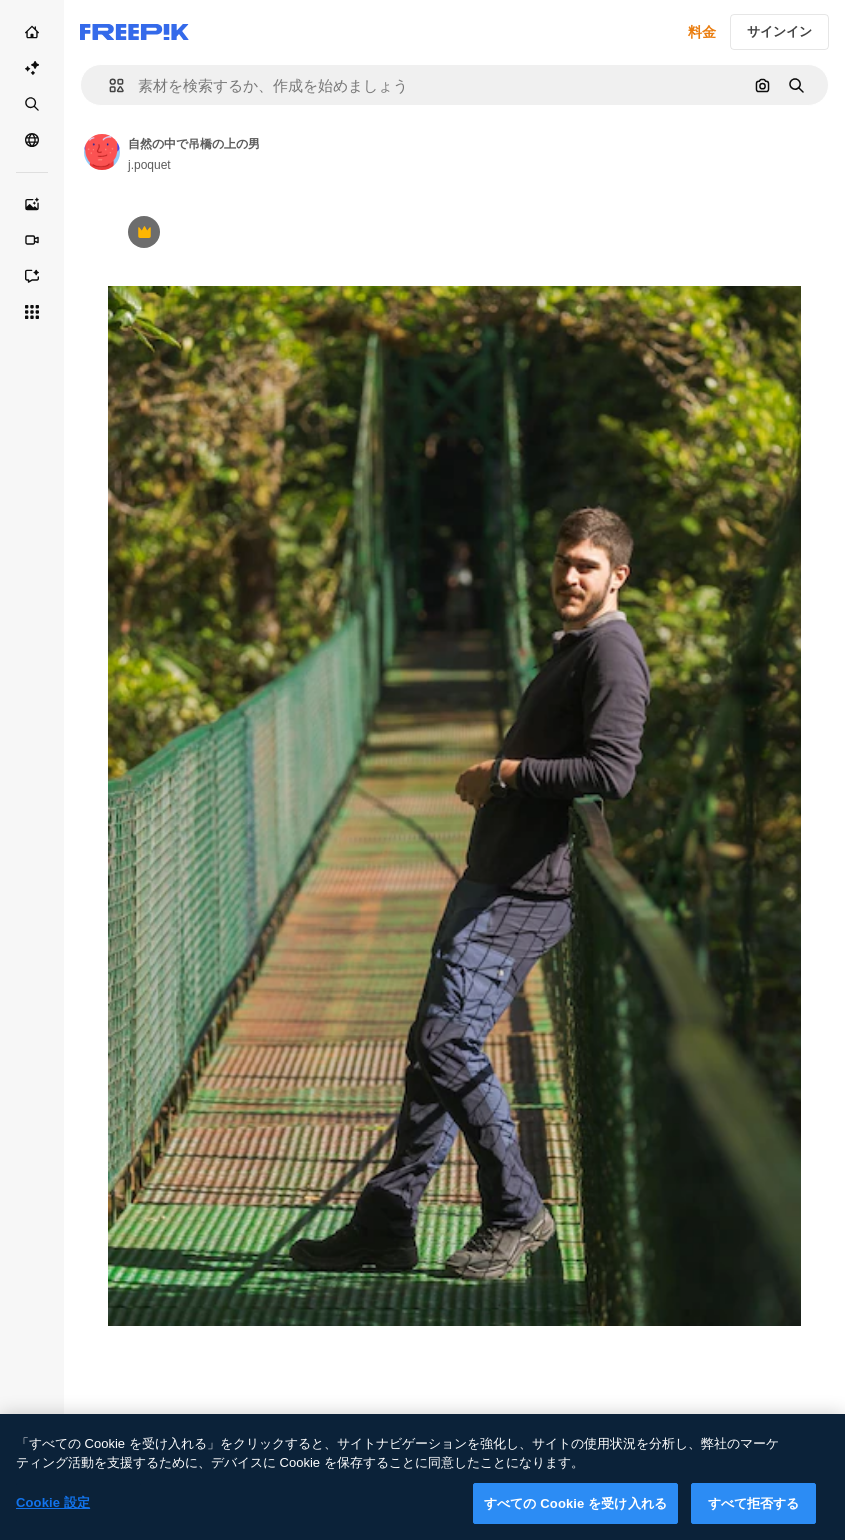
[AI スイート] (32, 68)
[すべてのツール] (32, 312)
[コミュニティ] (32, 140)
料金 (702, 32)
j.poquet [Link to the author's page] (149, 165)
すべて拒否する (754, 1515)
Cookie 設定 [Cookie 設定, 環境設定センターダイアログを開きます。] (53, 1514)
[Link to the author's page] (102, 152)
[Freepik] (134, 32)
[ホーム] (32, 32)
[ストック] (32, 104)
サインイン (779, 31)
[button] (108, 85)
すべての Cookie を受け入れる (575, 1515)
